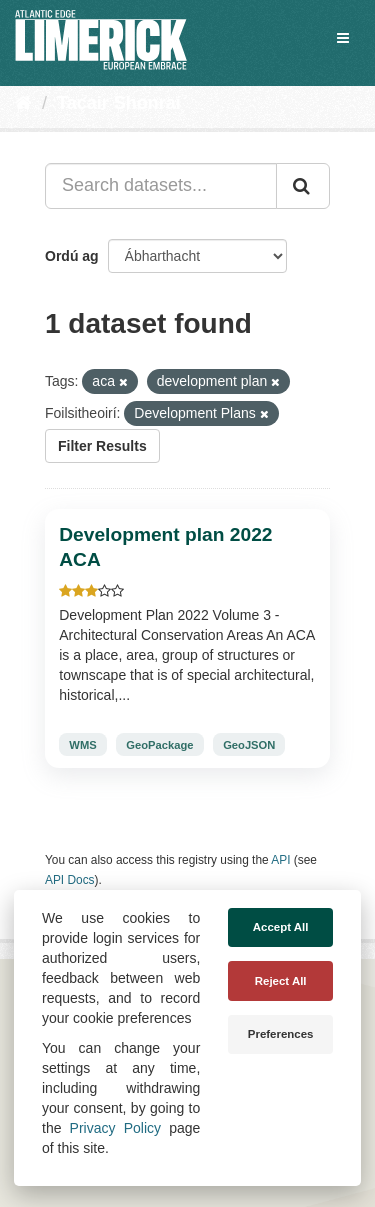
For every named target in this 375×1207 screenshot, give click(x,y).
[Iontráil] (303, 186)
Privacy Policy (115, 1128)
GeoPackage (159, 745)
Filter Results (102, 446)
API (280, 860)
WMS (82, 745)
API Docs (70, 880)
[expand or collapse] (343, 38)
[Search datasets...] (161, 186)
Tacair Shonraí (119, 103)
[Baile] (23, 103)
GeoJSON (249, 745)
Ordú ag (72, 256)
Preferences (281, 1034)
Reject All (281, 981)
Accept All (281, 927)
